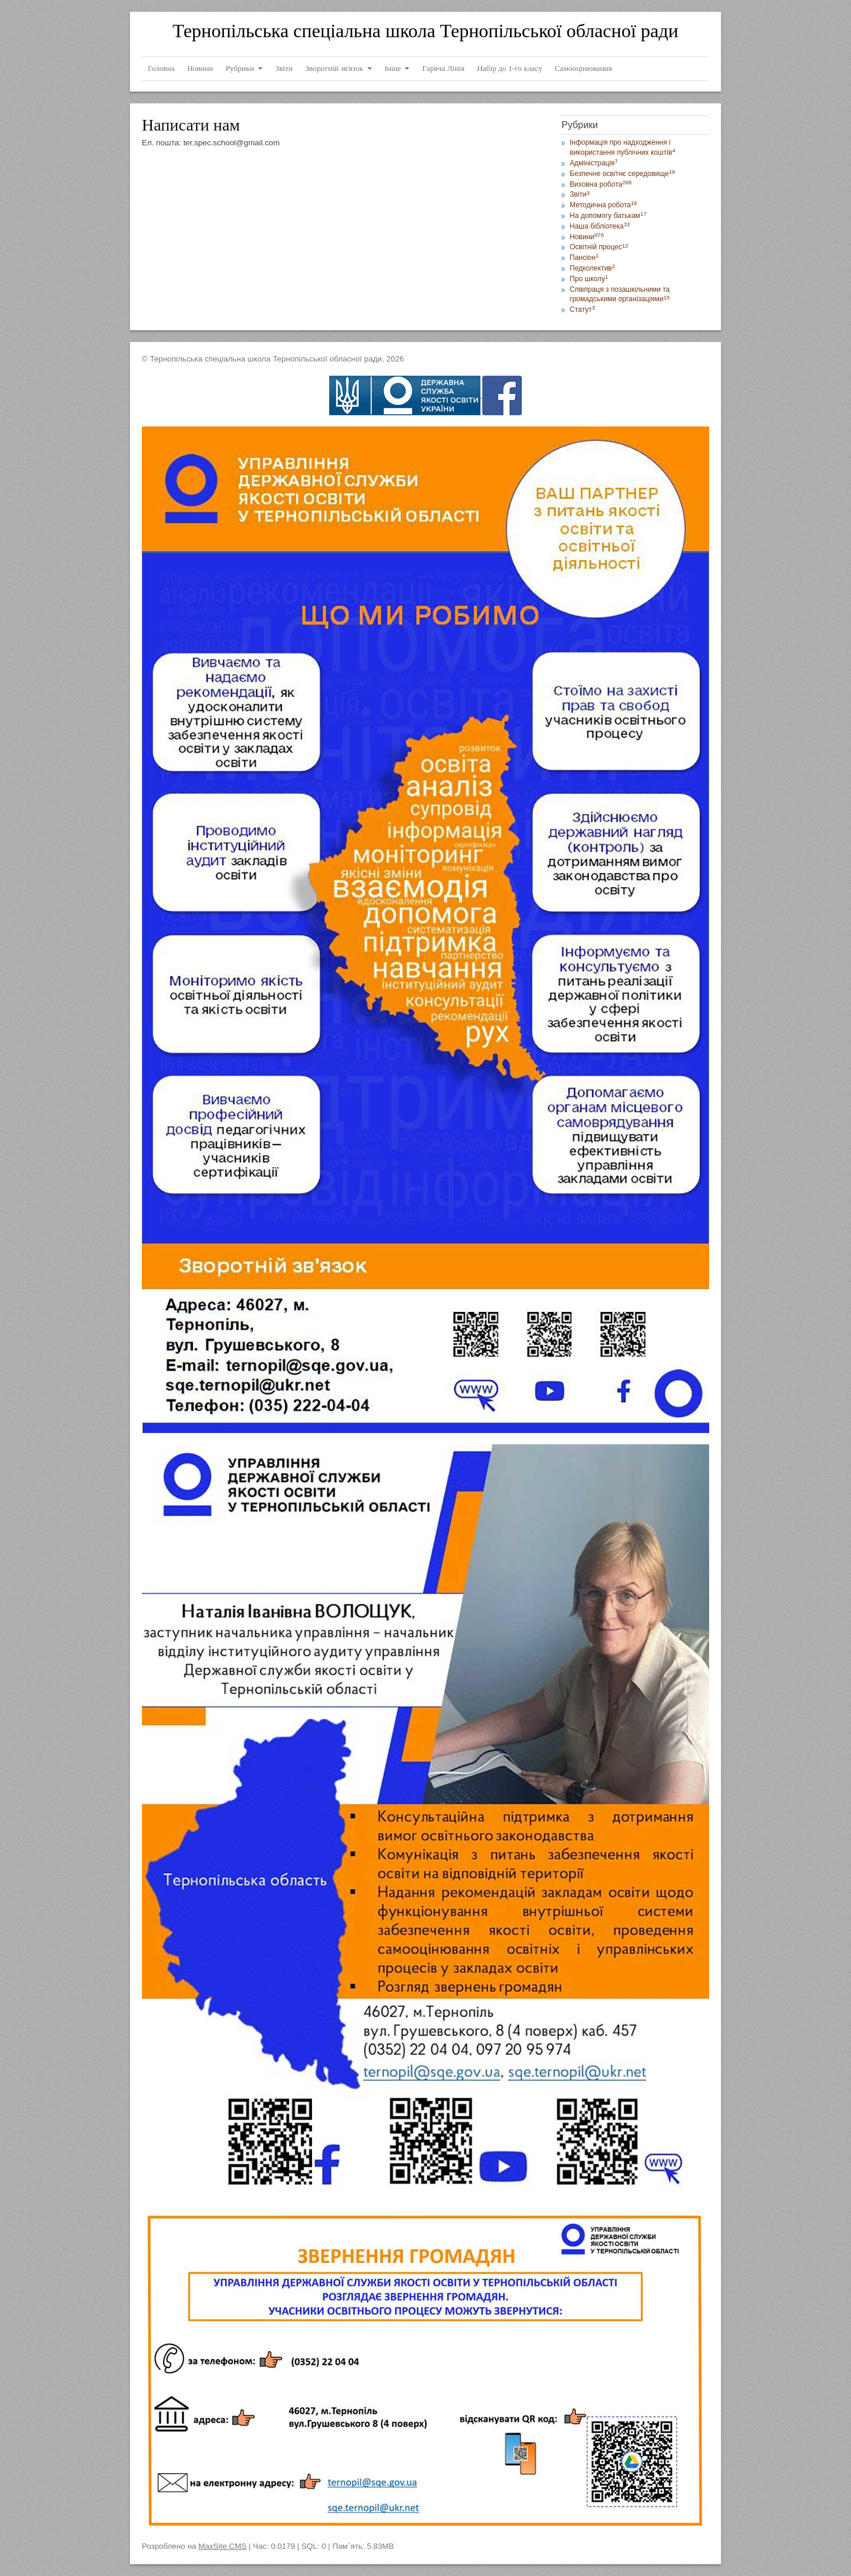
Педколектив (592, 268)
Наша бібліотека (600, 226)
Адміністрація (594, 163)
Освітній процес (599, 247)
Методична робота (603, 205)
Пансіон (584, 257)
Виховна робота (601, 184)
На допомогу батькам (608, 215)
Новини (587, 237)
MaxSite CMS (222, 2546)
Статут (582, 309)
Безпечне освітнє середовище (622, 174)
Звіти (580, 194)
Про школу (589, 279)
